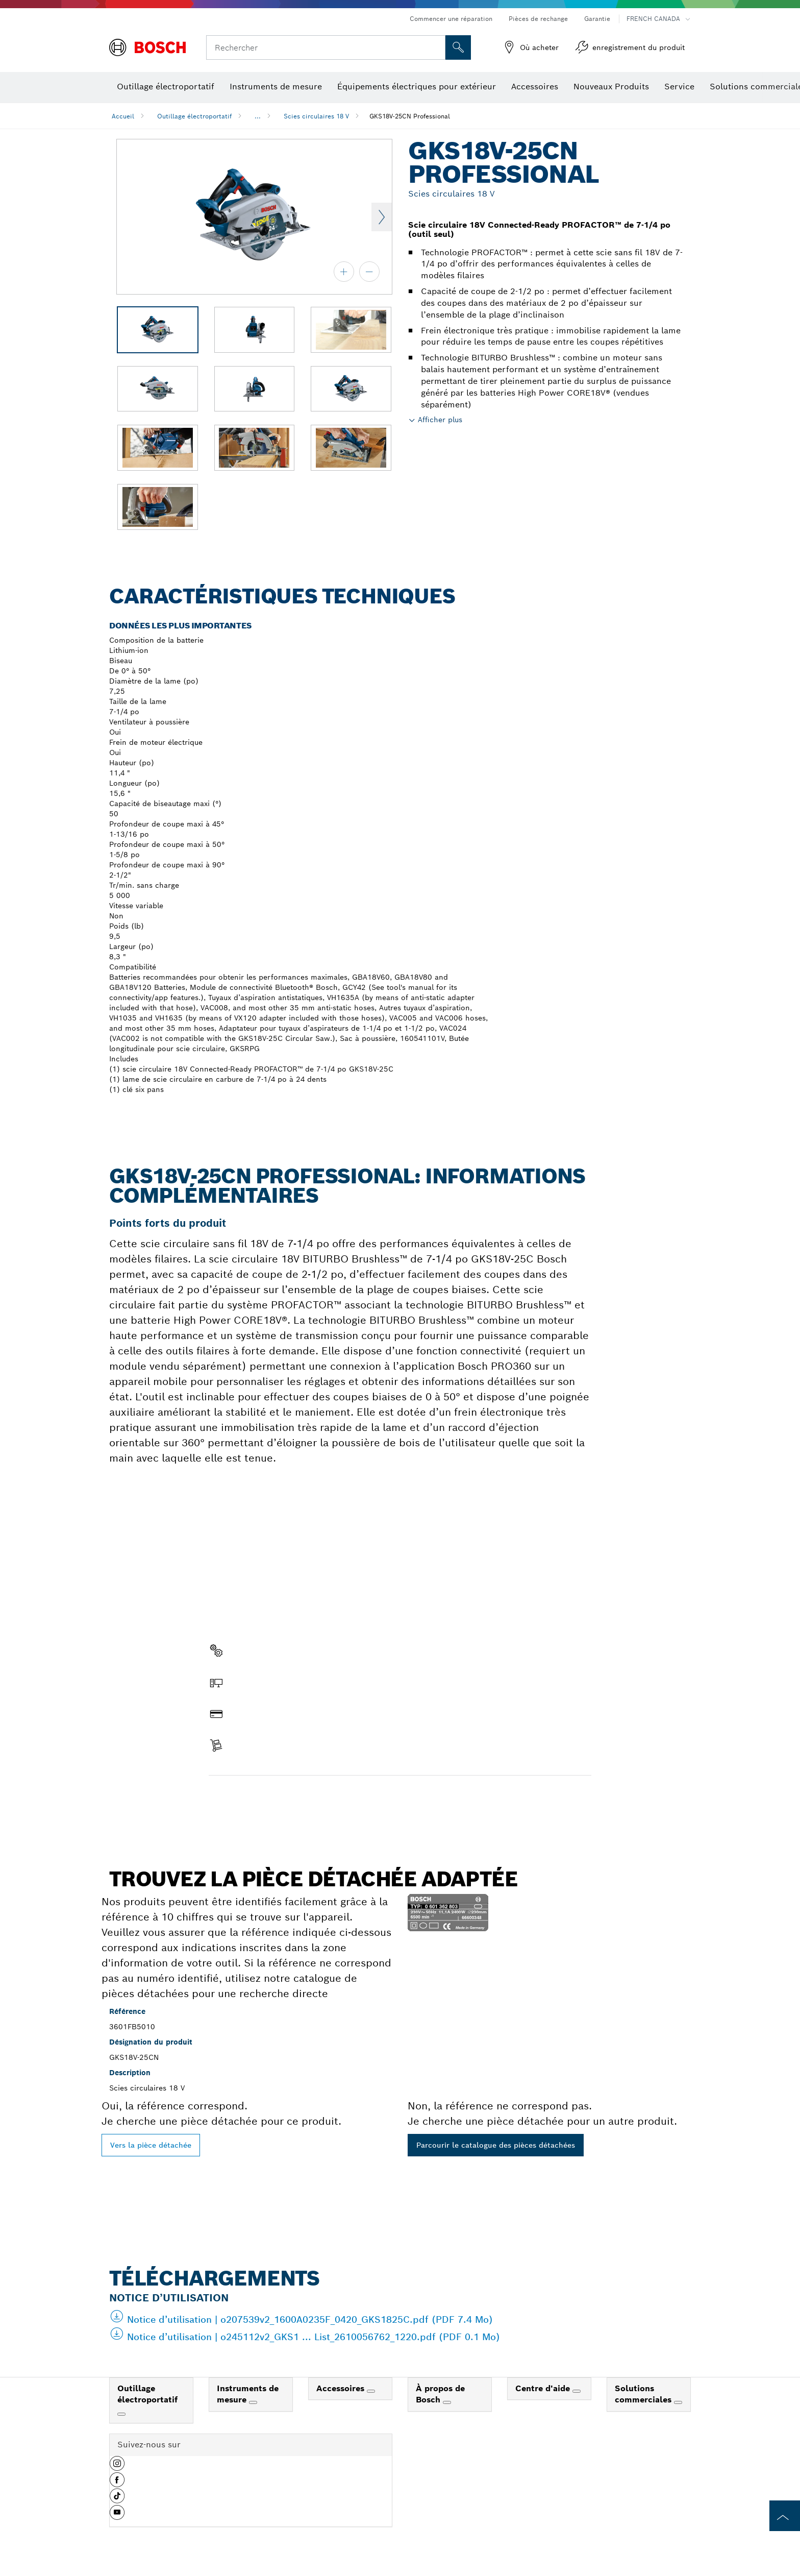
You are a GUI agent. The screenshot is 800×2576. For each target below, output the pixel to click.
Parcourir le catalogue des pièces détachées (495, 2145)
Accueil (123, 116)
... (258, 116)
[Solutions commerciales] (678, 2402)
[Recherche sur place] (458, 47)
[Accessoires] (371, 2391)
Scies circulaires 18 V (316, 116)
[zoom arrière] (369, 271)
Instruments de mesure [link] (248, 2394)
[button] (117, 2467)
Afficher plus (440, 419)
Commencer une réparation (451, 18)
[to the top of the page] (784, 2515)
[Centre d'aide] (576, 2391)
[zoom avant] (344, 271)
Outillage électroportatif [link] (147, 2394)
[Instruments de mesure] (253, 2402)
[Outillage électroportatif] (121, 2414)
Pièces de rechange (538, 18)
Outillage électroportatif (194, 116)
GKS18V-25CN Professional (409, 116)
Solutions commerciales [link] (644, 2394)
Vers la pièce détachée (150, 2145)
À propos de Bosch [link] (440, 2394)
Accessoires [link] (341, 2388)
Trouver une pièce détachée (266, 1797)
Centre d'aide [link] (543, 2388)
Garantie (597, 18)
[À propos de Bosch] (447, 2402)
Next (381, 217)
